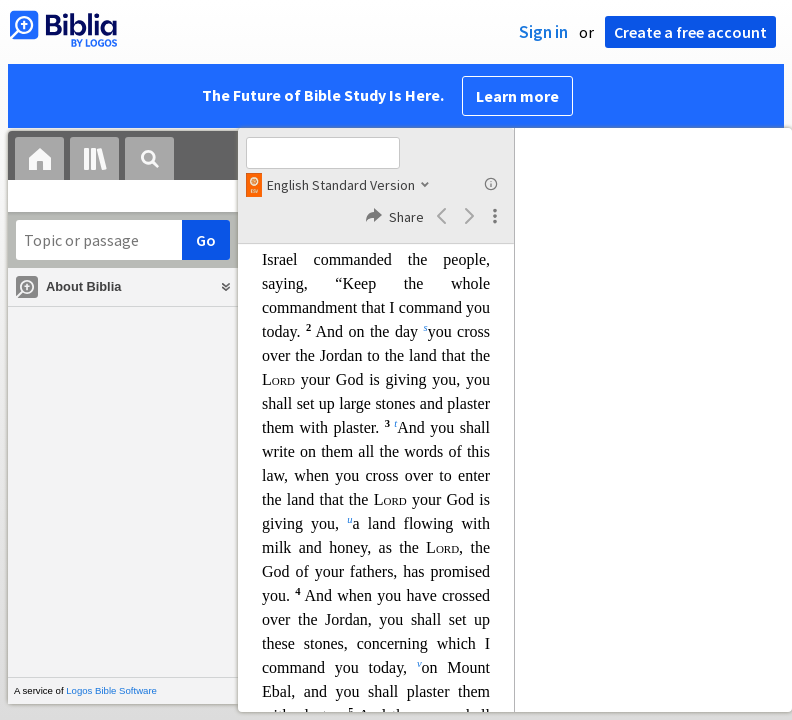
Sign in (543, 32)
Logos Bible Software (111, 690)
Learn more (517, 96)
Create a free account (690, 32)
